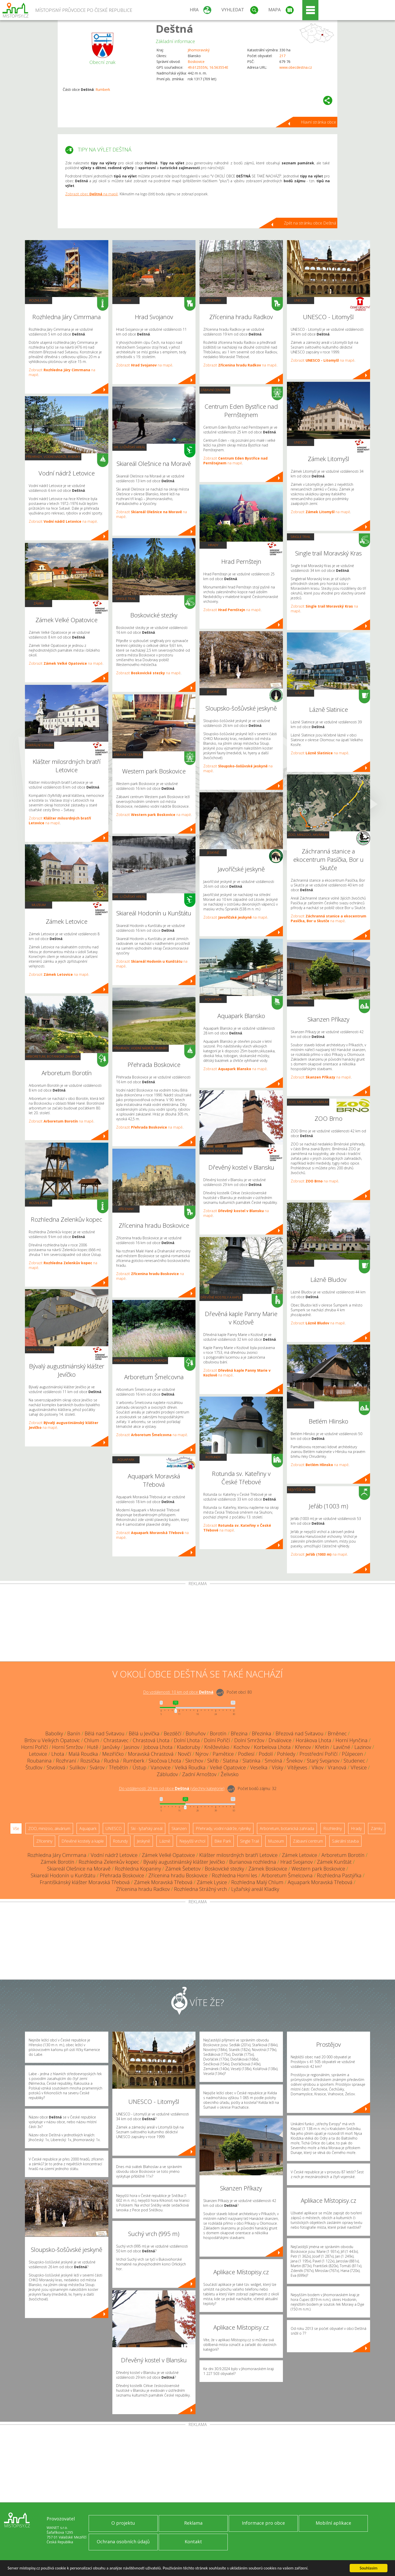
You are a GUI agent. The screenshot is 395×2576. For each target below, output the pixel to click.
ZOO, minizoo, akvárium (308, 834)
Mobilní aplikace (333, 2523)
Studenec (354, 1760)
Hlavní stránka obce (318, 122)
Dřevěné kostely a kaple (221, 1150)
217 (282, 55)
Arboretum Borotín (343, 1855)
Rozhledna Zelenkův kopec (109, 1861)
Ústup (139, 1767)
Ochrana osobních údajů (123, 2541)
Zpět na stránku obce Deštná (310, 223)
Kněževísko (216, 1747)
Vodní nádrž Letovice (114, 1855)
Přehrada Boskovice (122, 1875)
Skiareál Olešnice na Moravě (79, 1868)
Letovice (38, 1753)
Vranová (337, 1767)
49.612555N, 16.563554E (208, 67)
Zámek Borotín (57, 1861)
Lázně (300, 693)
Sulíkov (77, 1767)
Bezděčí (172, 1733)
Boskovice (196, 61)
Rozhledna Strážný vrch (200, 1889)
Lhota (57, 1753)
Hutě (92, 1747)
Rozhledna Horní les (234, 1875)
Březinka (261, 1733)
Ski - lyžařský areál (129, 447)
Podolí (266, 1753)
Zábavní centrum (127, 754)
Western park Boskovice (318, 1868)
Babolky (54, 1733)
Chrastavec (116, 1740)
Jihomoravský (199, 50)
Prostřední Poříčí (319, 1753)
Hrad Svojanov (296, 1861)
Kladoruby (188, 1747)
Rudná (111, 1760)
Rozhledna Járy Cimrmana (56, 1855)
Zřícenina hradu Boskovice (178, 1875)
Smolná (273, 1760)
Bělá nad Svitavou (104, 1733)
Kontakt (193, 2541)
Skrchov (194, 1760)
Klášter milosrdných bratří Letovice (238, 1855)
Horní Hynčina (352, 1740)
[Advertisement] (197, 1623)
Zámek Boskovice (267, 1868)
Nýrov (201, 1753)
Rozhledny (38, 300)
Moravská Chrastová (151, 1753)
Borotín (218, 1733)
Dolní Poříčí (217, 1740)
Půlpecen (352, 1753)
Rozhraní (66, 1760)
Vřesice (359, 1767)
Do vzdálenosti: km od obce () (171, 1788)
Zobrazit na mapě (63, 521)
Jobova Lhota (158, 1747)
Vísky (277, 1767)
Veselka (259, 1767)
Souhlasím (369, 2568)
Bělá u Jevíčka (144, 1733)
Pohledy (286, 1753)
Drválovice (280, 1740)
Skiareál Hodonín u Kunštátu (63, 1875)
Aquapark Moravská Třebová (320, 1882)
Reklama (193, 2523)
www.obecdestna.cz (295, 67)
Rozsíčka (90, 1760)
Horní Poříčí (34, 1747)
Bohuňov (196, 1733)
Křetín (322, 1747)
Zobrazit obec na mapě (91, 194)
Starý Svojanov (323, 1760)
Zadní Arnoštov (199, 1774)
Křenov (303, 1747)
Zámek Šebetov (183, 1868)
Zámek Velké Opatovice (168, 1855)
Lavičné (341, 1747)
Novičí (184, 1753)
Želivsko (230, 1774)
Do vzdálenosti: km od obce (178, 1692)
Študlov (33, 1767)
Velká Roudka (190, 1767)
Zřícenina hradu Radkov (143, 1889)
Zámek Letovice (299, 1855)
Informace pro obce (263, 2523)
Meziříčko (113, 1753)
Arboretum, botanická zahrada (53, 1056)
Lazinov (362, 1747)
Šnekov (294, 1760)
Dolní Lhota (187, 1740)
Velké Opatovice (228, 1767)
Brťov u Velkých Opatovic (52, 1740)
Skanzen (300, 1002)
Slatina (230, 1760)
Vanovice (161, 1767)
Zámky (39, 603)
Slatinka (251, 1760)
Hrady (126, 300)
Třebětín (118, 1767)
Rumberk (102, 89)
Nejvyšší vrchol (301, 1489)
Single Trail (126, 598)
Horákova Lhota (313, 1740)
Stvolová (56, 1767)
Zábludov (167, 1774)
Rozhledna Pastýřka (339, 1875)
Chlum (91, 1740)
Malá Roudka (83, 1753)
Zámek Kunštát (334, 1861)
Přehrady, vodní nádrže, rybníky (53, 456)
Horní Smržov (67, 1747)
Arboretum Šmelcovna (287, 1875)
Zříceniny (126, 1209)
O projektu (123, 2523)
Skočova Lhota (165, 1760)
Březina (239, 1733)
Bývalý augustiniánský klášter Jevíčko (184, 1861)
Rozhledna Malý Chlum (257, 1882)
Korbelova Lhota (272, 1747)
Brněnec (337, 1733)
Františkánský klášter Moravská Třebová (85, 1882)
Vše (16, 1828)
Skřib (213, 1760)
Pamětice (223, 1753)
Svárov (97, 1767)
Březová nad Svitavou (299, 1733)
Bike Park (222, 1841)
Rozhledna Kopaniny (138, 1868)
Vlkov (317, 1767)
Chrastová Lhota (151, 1740)
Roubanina (39, 1760)
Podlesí (246, 1753)
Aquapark (125, 1459)
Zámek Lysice (212, 1882)
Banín (73, 1733)
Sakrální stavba (39, 745)
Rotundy (213, 1457)
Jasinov (131, 1747)
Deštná (174, 28)
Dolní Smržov (249, 1740)
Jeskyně (213, 691)
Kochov (242, 1747)
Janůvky (111, 1747)
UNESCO (300, 300)
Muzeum (39, 905)
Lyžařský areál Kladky (255, 1889)
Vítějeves (297, 1767)
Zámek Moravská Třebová (163, 1882)
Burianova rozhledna (252, 1861)
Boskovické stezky (224, 1868)
